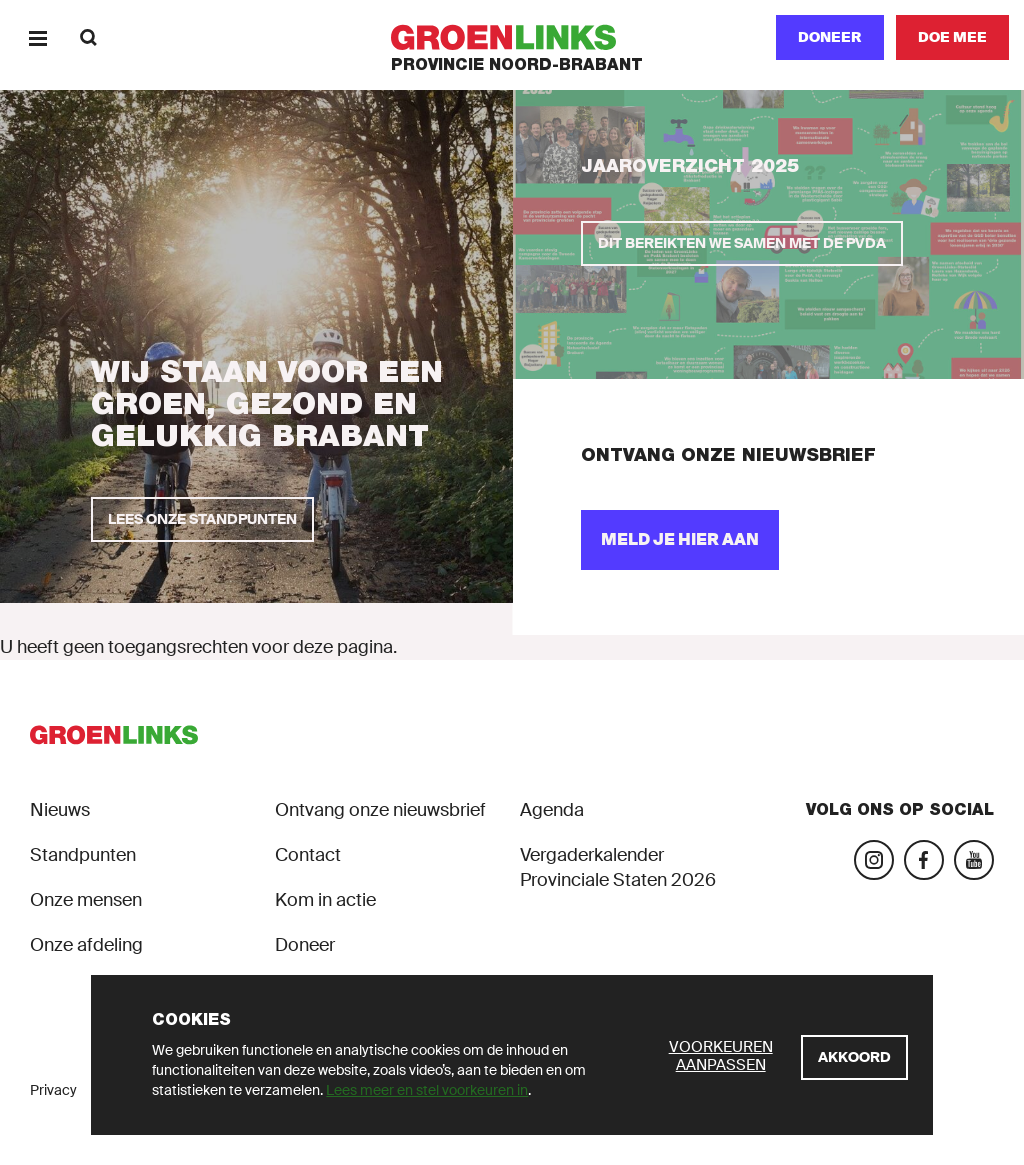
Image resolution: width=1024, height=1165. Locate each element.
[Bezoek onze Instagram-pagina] (874, 860)
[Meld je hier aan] (680, 540)
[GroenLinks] (512, 37)
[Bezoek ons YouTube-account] (974, 860)
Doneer (830, 37)
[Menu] (37, 37)
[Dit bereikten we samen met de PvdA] (742, 243)
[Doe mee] (952, 37)
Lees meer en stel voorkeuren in (427, 1090)
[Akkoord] (854, 1057)
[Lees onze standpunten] (202, 519)
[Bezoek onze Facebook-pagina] (924, 860)
